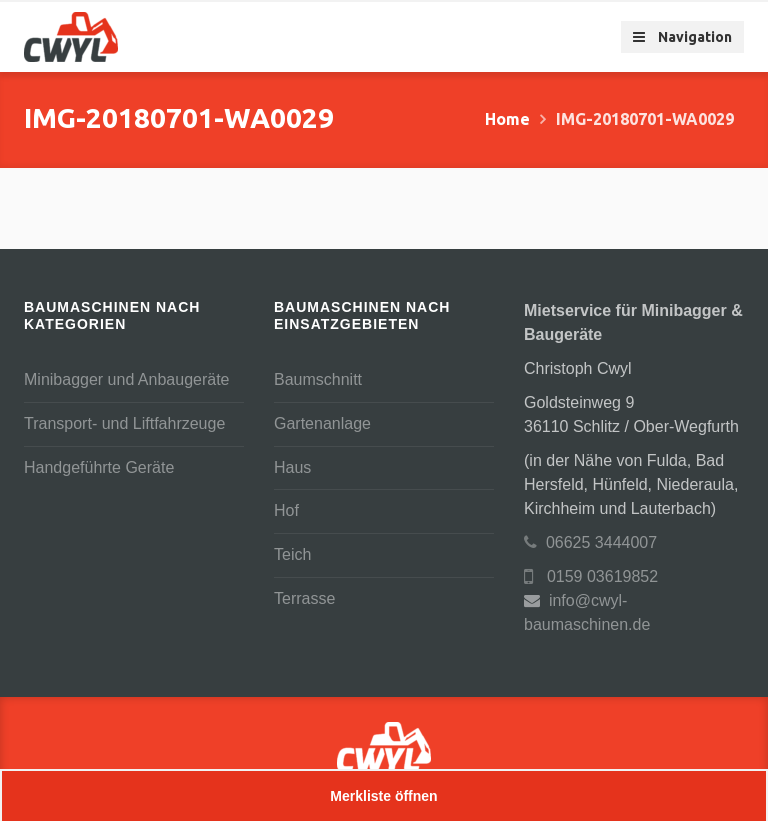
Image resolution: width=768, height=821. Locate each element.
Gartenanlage (322, 423)
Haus (292, 467)
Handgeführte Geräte (99, 467)
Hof (286, 510)
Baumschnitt (318, 379)
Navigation (682, 37)
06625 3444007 (590, 542)
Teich (292, 554)
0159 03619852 (591, 576)
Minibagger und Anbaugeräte (127, 379)
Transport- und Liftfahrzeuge (124, 423)
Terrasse (304, 598)
